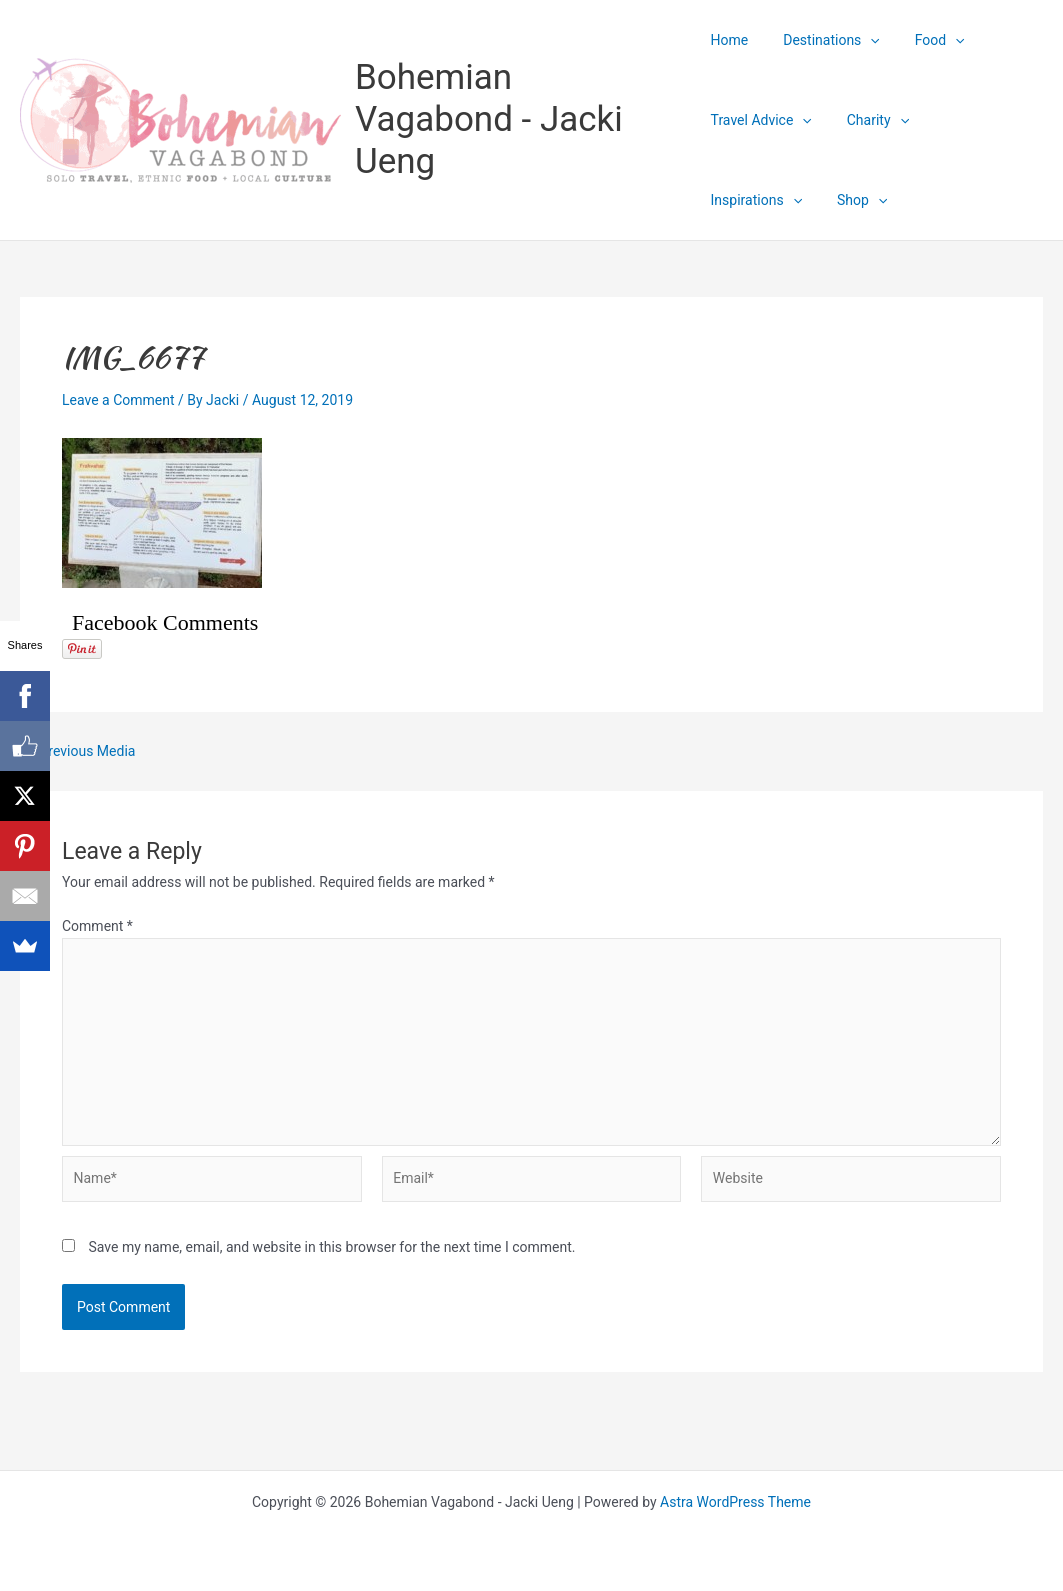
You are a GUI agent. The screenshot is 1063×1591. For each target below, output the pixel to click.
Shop (736, 200)
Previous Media (78, 751)
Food (926, 40)
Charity (871, 120)
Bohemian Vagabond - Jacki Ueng (489, 119)
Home (730, 40)
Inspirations (975, 120)
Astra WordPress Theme (735, 1502)
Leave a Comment (118, 400)
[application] (863, 40)
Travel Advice (761, 120)
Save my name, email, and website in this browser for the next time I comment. (331, 1247)
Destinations (824, 40)
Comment (97, 926)
